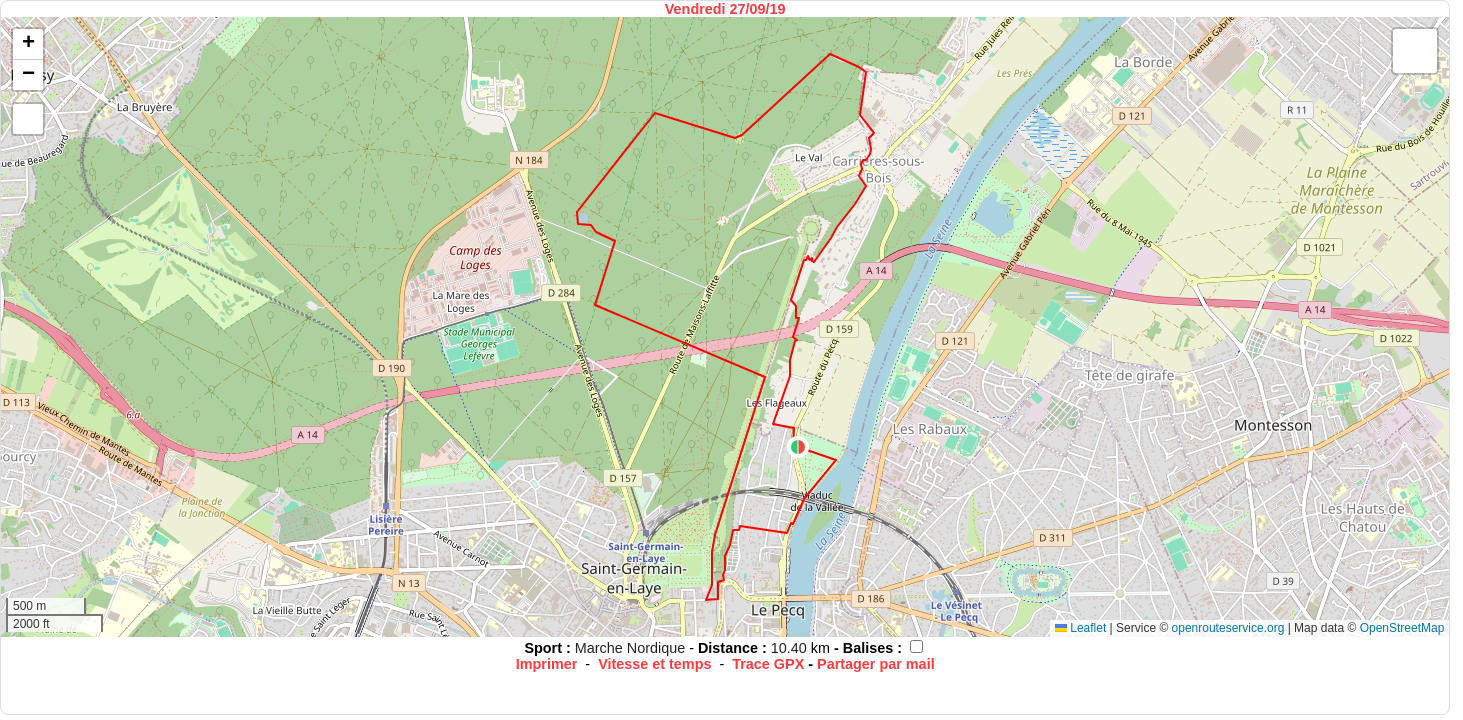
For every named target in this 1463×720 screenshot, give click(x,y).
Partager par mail (876, 664)
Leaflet (1080, 628)
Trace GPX (768, 664)
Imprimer (547, 664)
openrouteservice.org (1228, 628)
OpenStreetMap (1402, 628)
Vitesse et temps (654, 664)
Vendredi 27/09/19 (725, 9)
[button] (798, 447)
